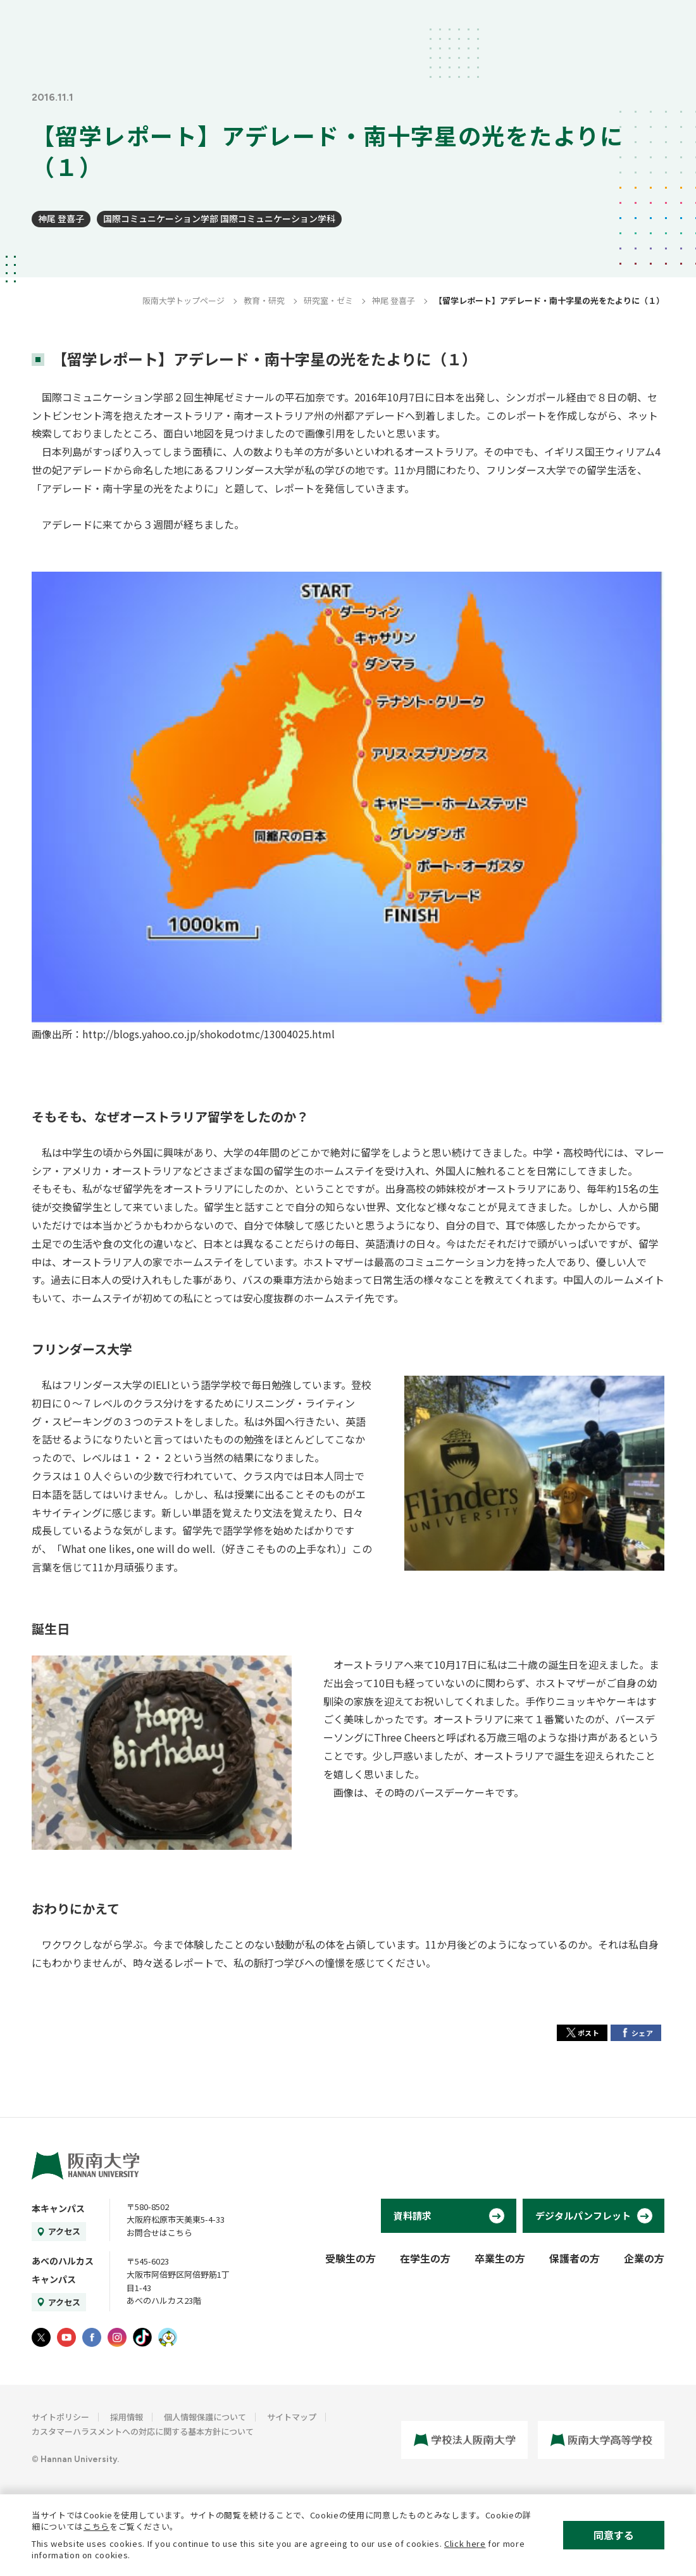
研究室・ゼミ (328, 300)
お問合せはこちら (159, 2233)
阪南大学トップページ (183, 300)
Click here (465, 2543)
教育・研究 (264, 300)
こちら (96, 2526)
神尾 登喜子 (61, 218)
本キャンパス (58, 2208)
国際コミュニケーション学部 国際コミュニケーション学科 (219, 218)
